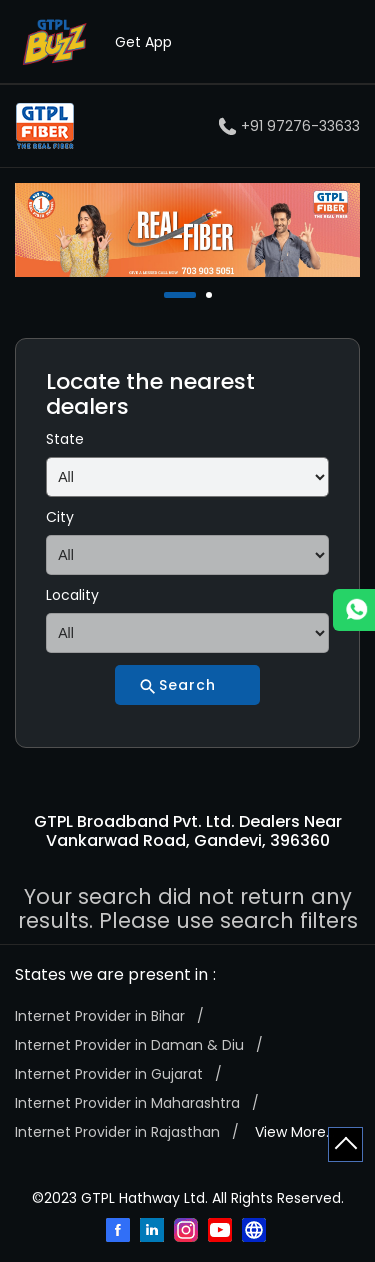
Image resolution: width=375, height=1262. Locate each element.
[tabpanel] (187, 229)
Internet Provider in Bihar (100, 1016)
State (65, 439)
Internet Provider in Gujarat (109, 1074)
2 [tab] (211, 295)
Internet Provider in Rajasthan (117, 1132)
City (60, 517)
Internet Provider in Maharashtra (127, 1103)
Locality (72, 595)
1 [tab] (169, 295)
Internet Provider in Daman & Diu (129, 1045)
